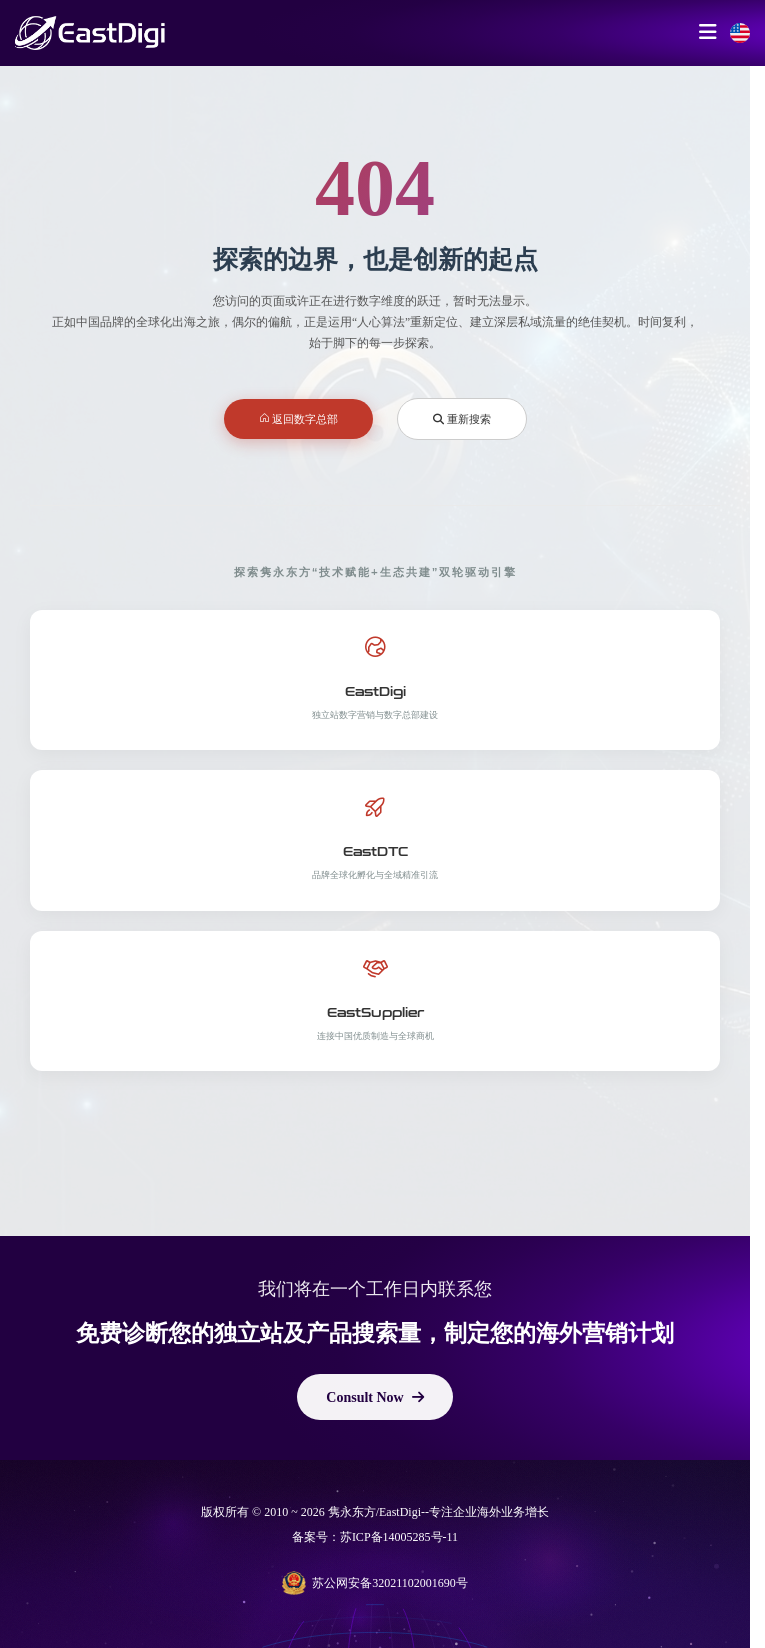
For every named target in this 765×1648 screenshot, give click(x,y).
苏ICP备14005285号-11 (399, 1537)
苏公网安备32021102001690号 (375, 1583)
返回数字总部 (299, 418)
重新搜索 (462, 418)
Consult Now (374, 1397)
